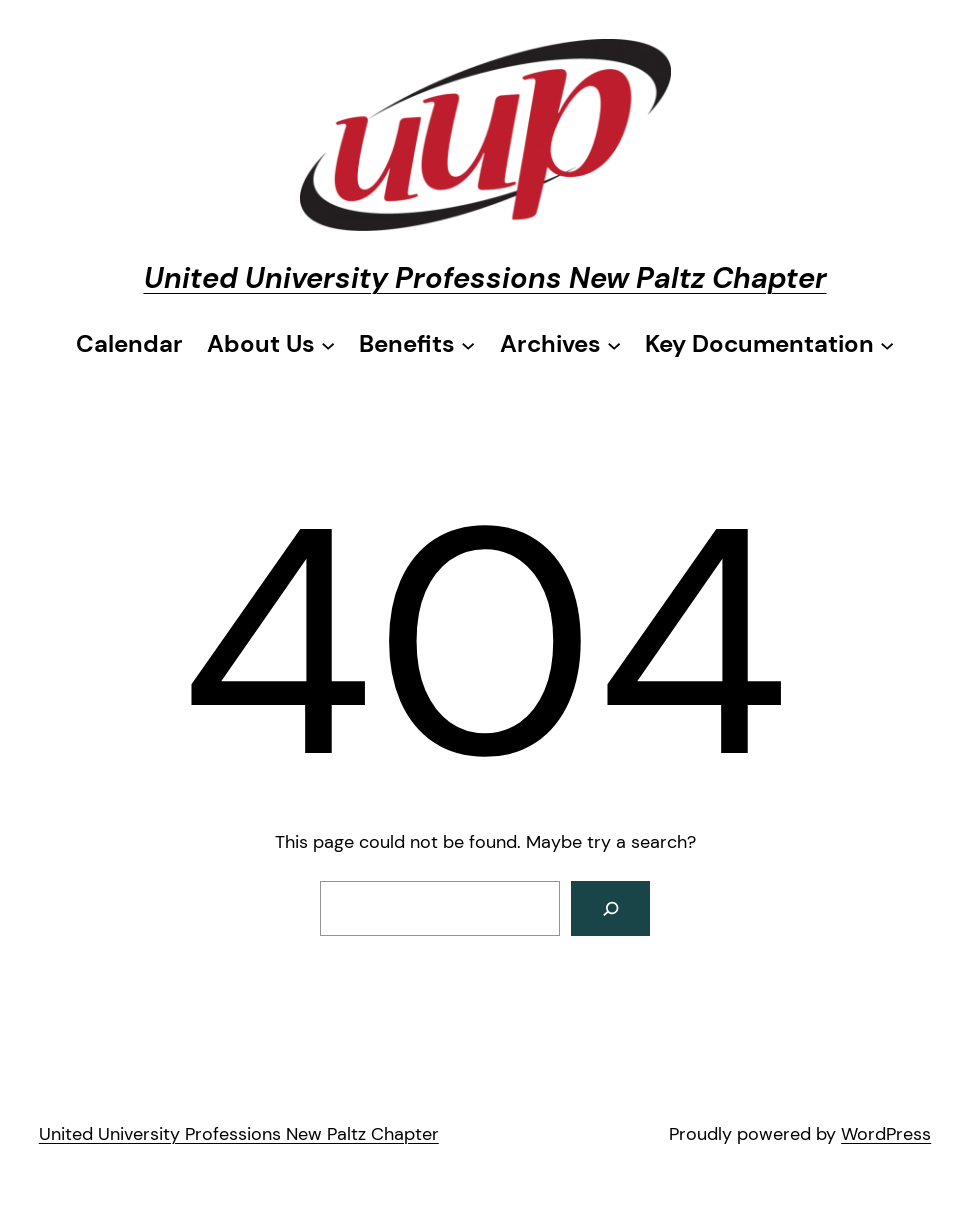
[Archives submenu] (560, 344)
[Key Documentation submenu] (769, 344)
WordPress (886, 1134)
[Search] (610, 908)
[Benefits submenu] (417, 344)
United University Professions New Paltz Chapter (485, 278)
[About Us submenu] (271, 344)
